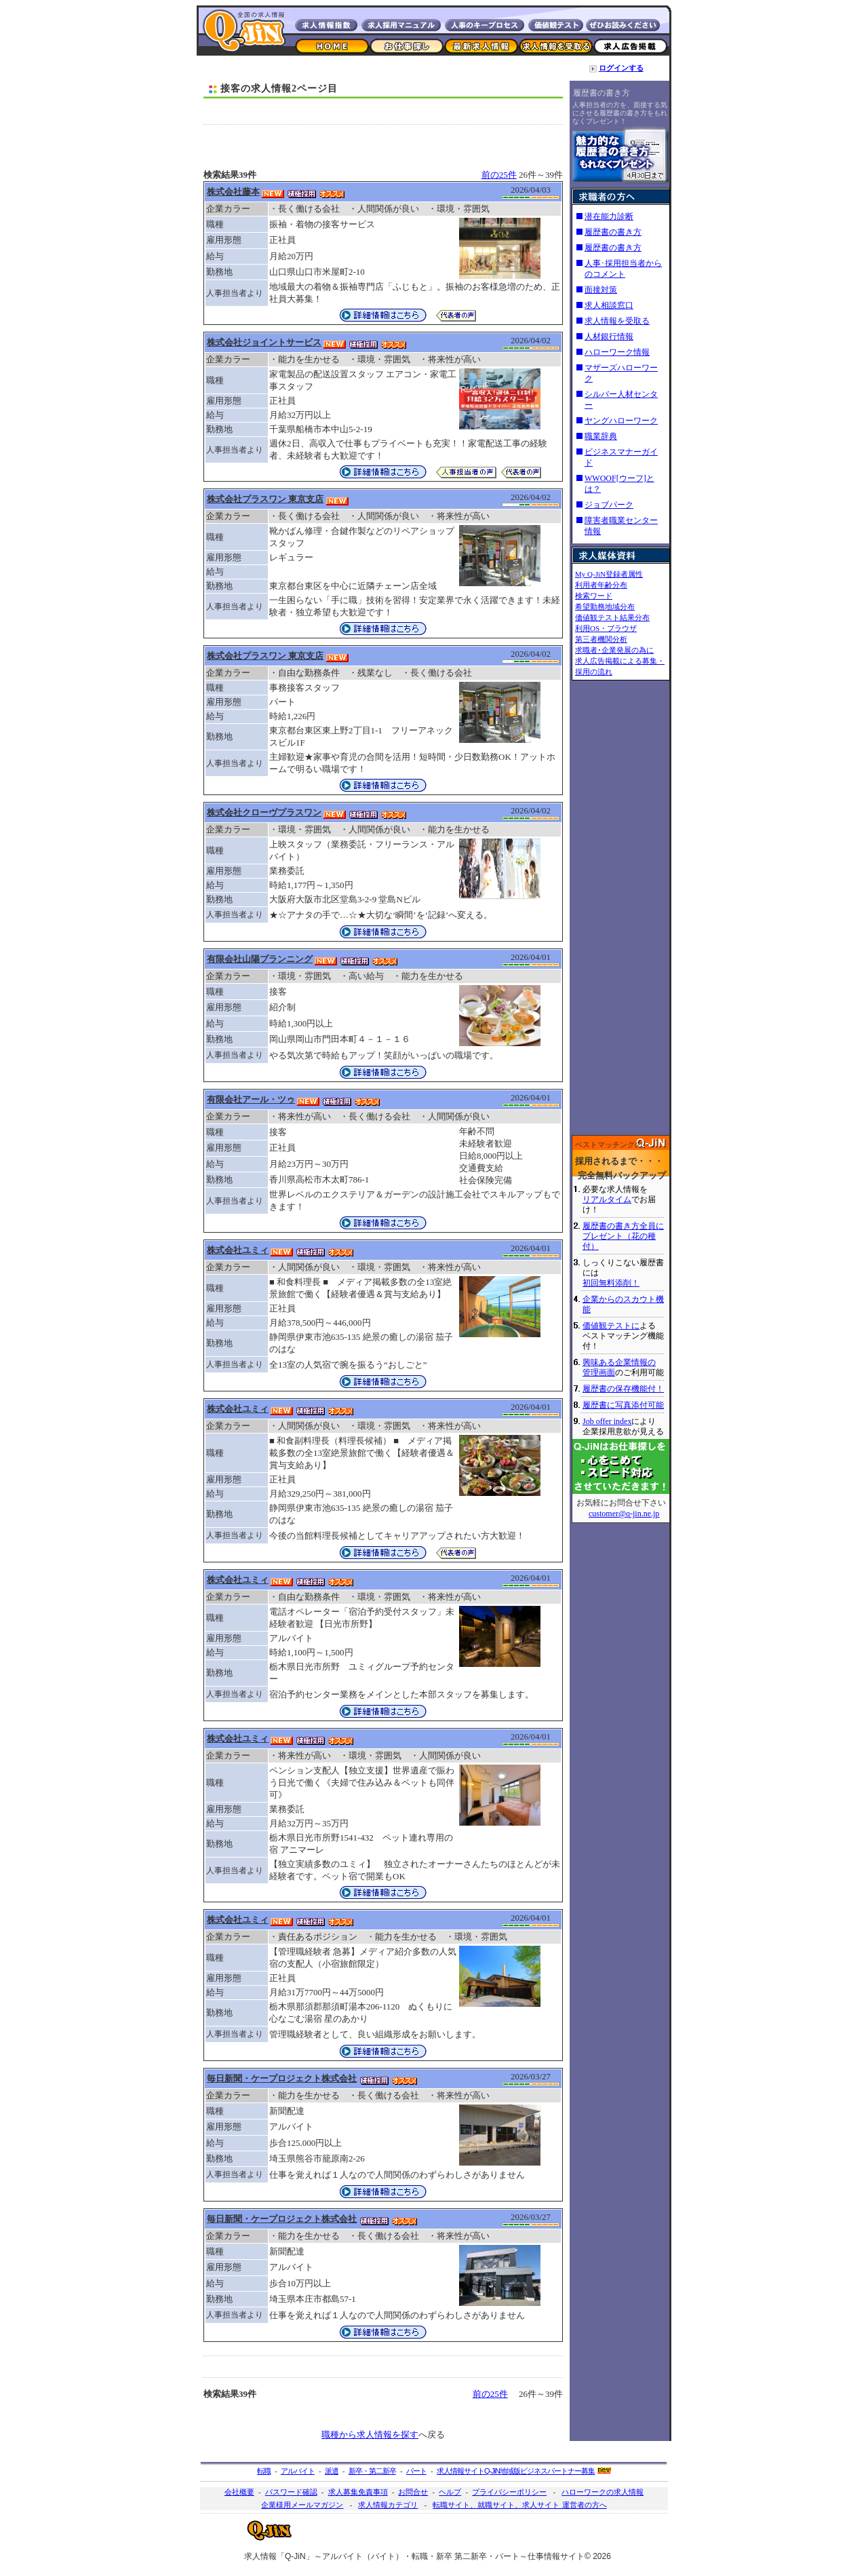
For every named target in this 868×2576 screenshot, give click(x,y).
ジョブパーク (609, 505)
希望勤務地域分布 (605, 606)
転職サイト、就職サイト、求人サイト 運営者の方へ (519, 2505)
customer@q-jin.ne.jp (624, 1513)
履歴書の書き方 (601, 93)
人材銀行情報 (609, 336)
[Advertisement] (383, 114)
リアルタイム (607, 1199)
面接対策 (601, 289)
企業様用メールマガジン (302, 2505)
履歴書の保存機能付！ (623, 1388)
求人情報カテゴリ (388, 2505)
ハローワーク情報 (617, 352)
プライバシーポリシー (509, 2492)
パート (416, 2471)
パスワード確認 (291, 2492)
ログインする (621, 68)
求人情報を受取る (617, 321)
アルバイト (298, 2471)
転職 (264, 2471)
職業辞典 (601, 436)
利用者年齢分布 (601, 585)
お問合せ (413, 2492)
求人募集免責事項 (358, 2492)
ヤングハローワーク (621, 420)
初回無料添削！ (611, 1283)
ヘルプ (450, 2492)
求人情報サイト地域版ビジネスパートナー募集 (516, 2471)
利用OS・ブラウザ (606, 628)
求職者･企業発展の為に (614, 650)
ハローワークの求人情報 (602, 2492)
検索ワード (593, 596)
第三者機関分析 (601, 639)
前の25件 (499, 175)
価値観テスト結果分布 (612, 617)
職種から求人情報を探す (369, 2434)
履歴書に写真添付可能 (623, 1405)
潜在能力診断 (609, 216)
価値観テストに (611, 1325)
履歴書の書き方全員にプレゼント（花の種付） (623, 1236)
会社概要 (239, 2492)
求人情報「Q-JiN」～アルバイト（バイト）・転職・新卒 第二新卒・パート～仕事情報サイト (414, 2556)
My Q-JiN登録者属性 (609, 574)
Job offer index (607, 1421)
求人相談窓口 (609, 305)
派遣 (331, 2471)
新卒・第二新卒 (372, 2471)
